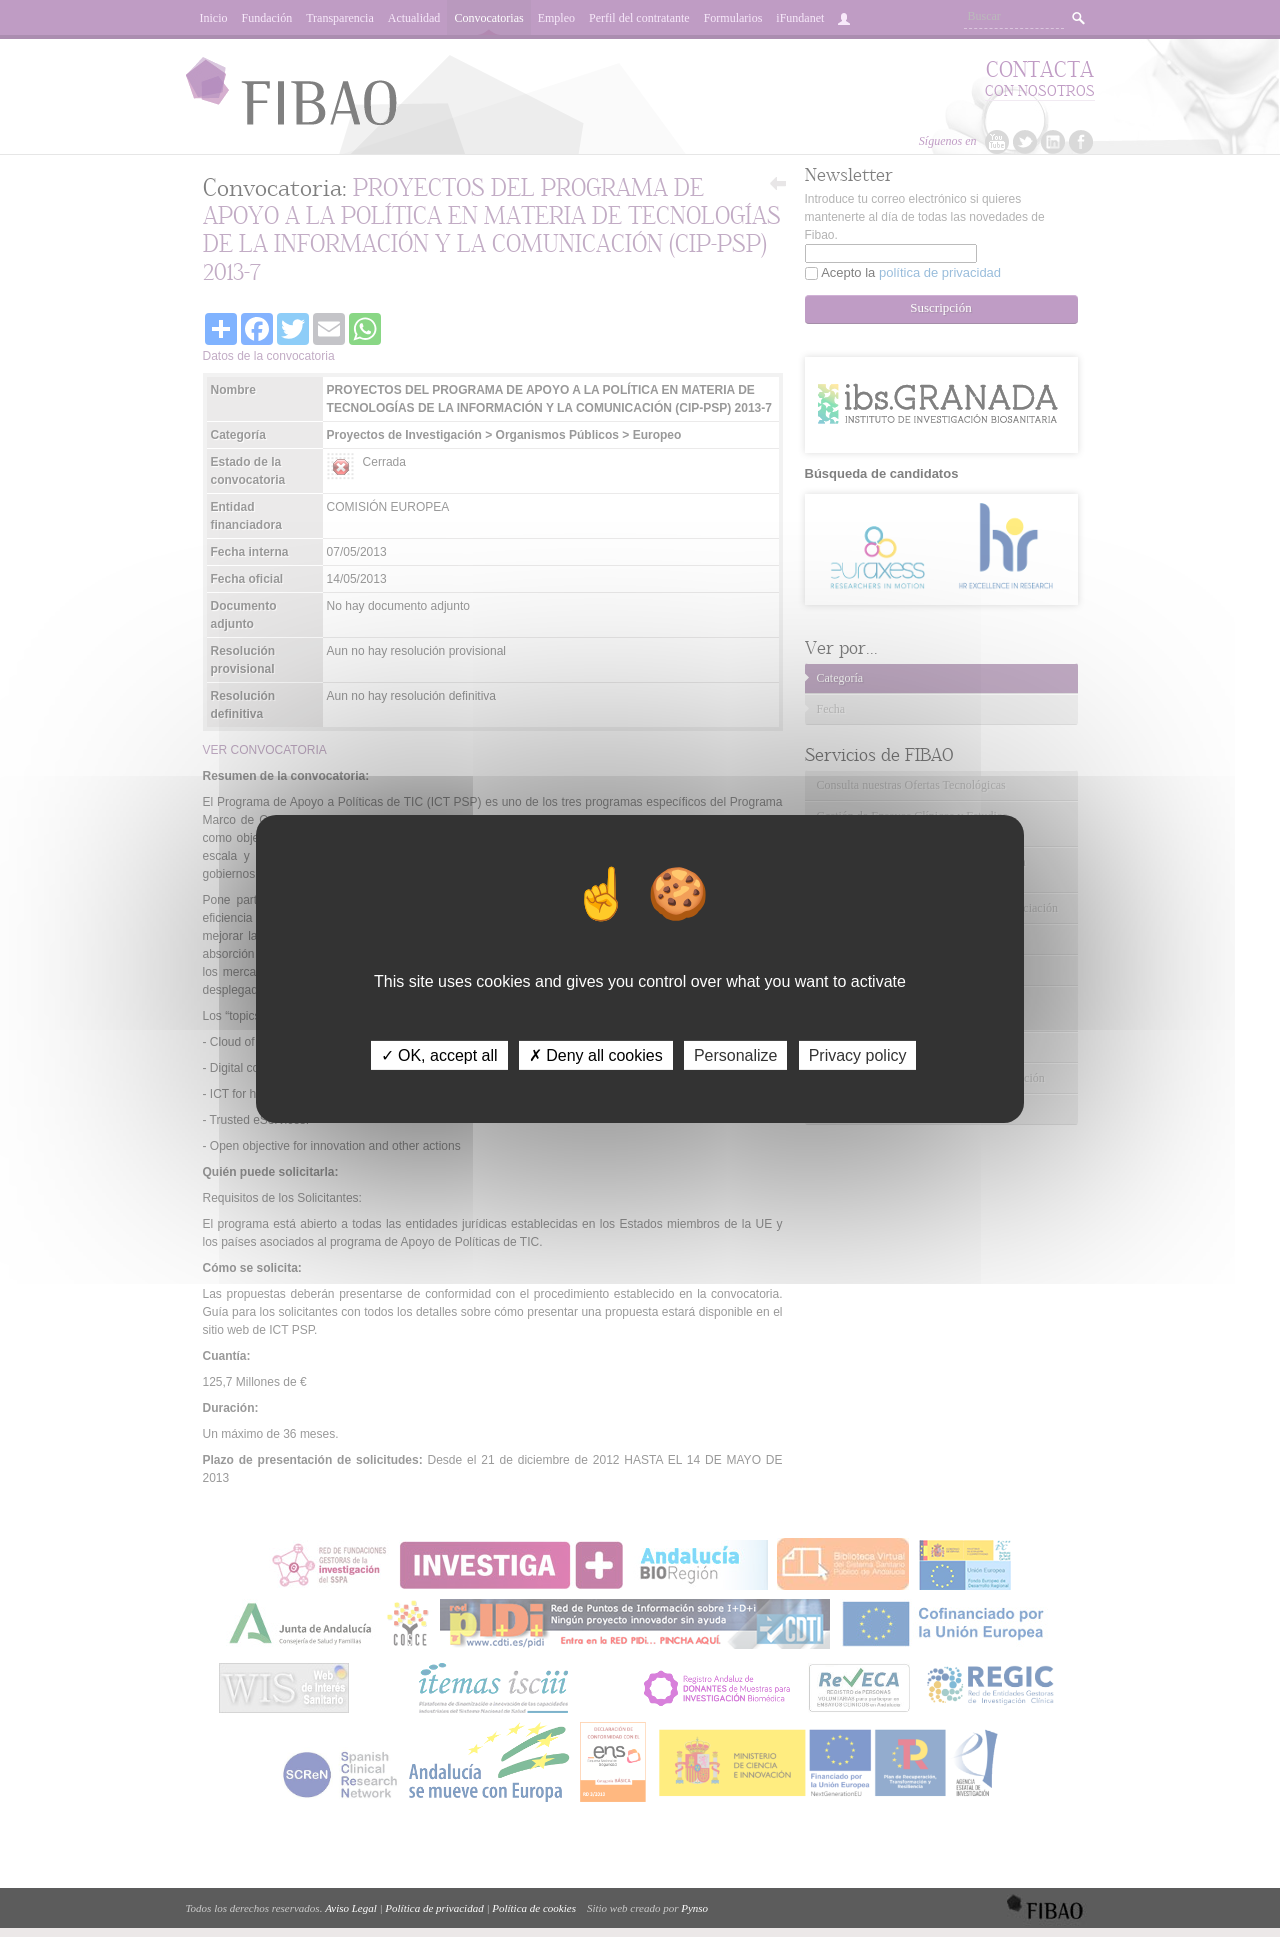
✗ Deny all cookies (596, 1054)
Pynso (694, 1908)
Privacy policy (858, 1054)
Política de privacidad (434, 1908)
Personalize (736, 1054)
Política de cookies (534, 1908)
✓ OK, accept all (439, 1054)
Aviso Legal (351, 1908)
